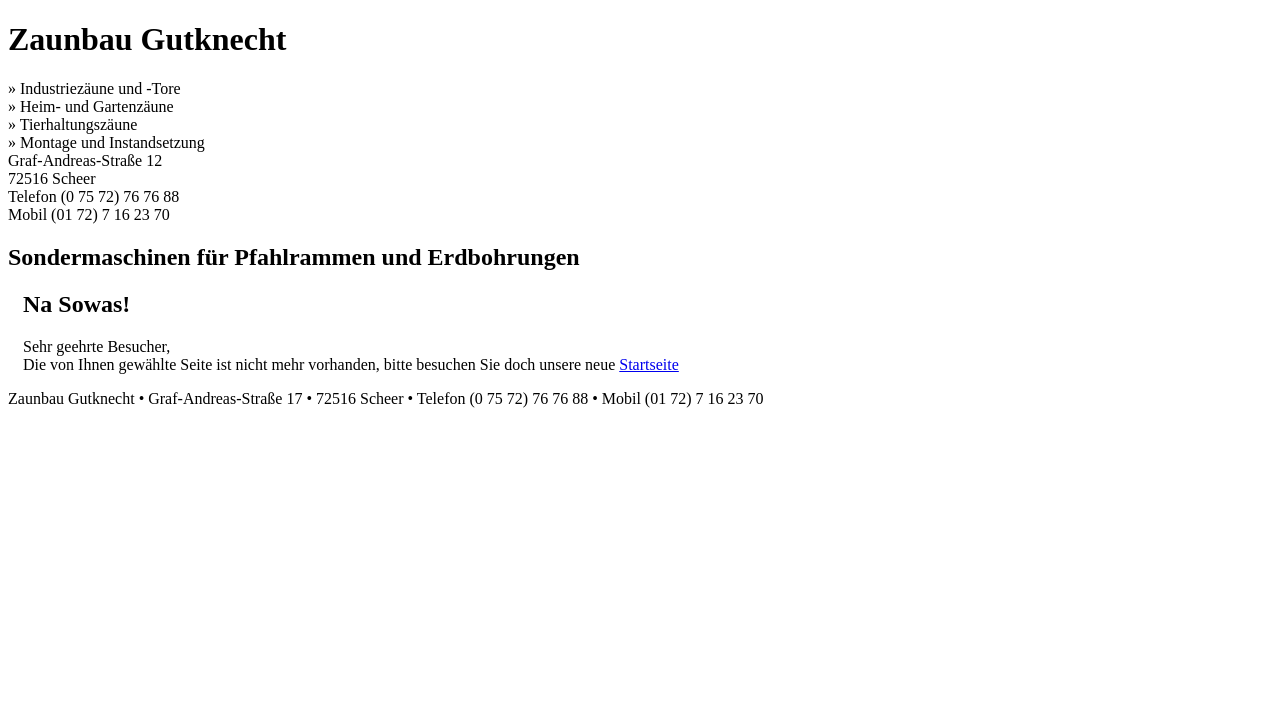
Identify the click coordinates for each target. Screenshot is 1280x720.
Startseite (649, 364)
